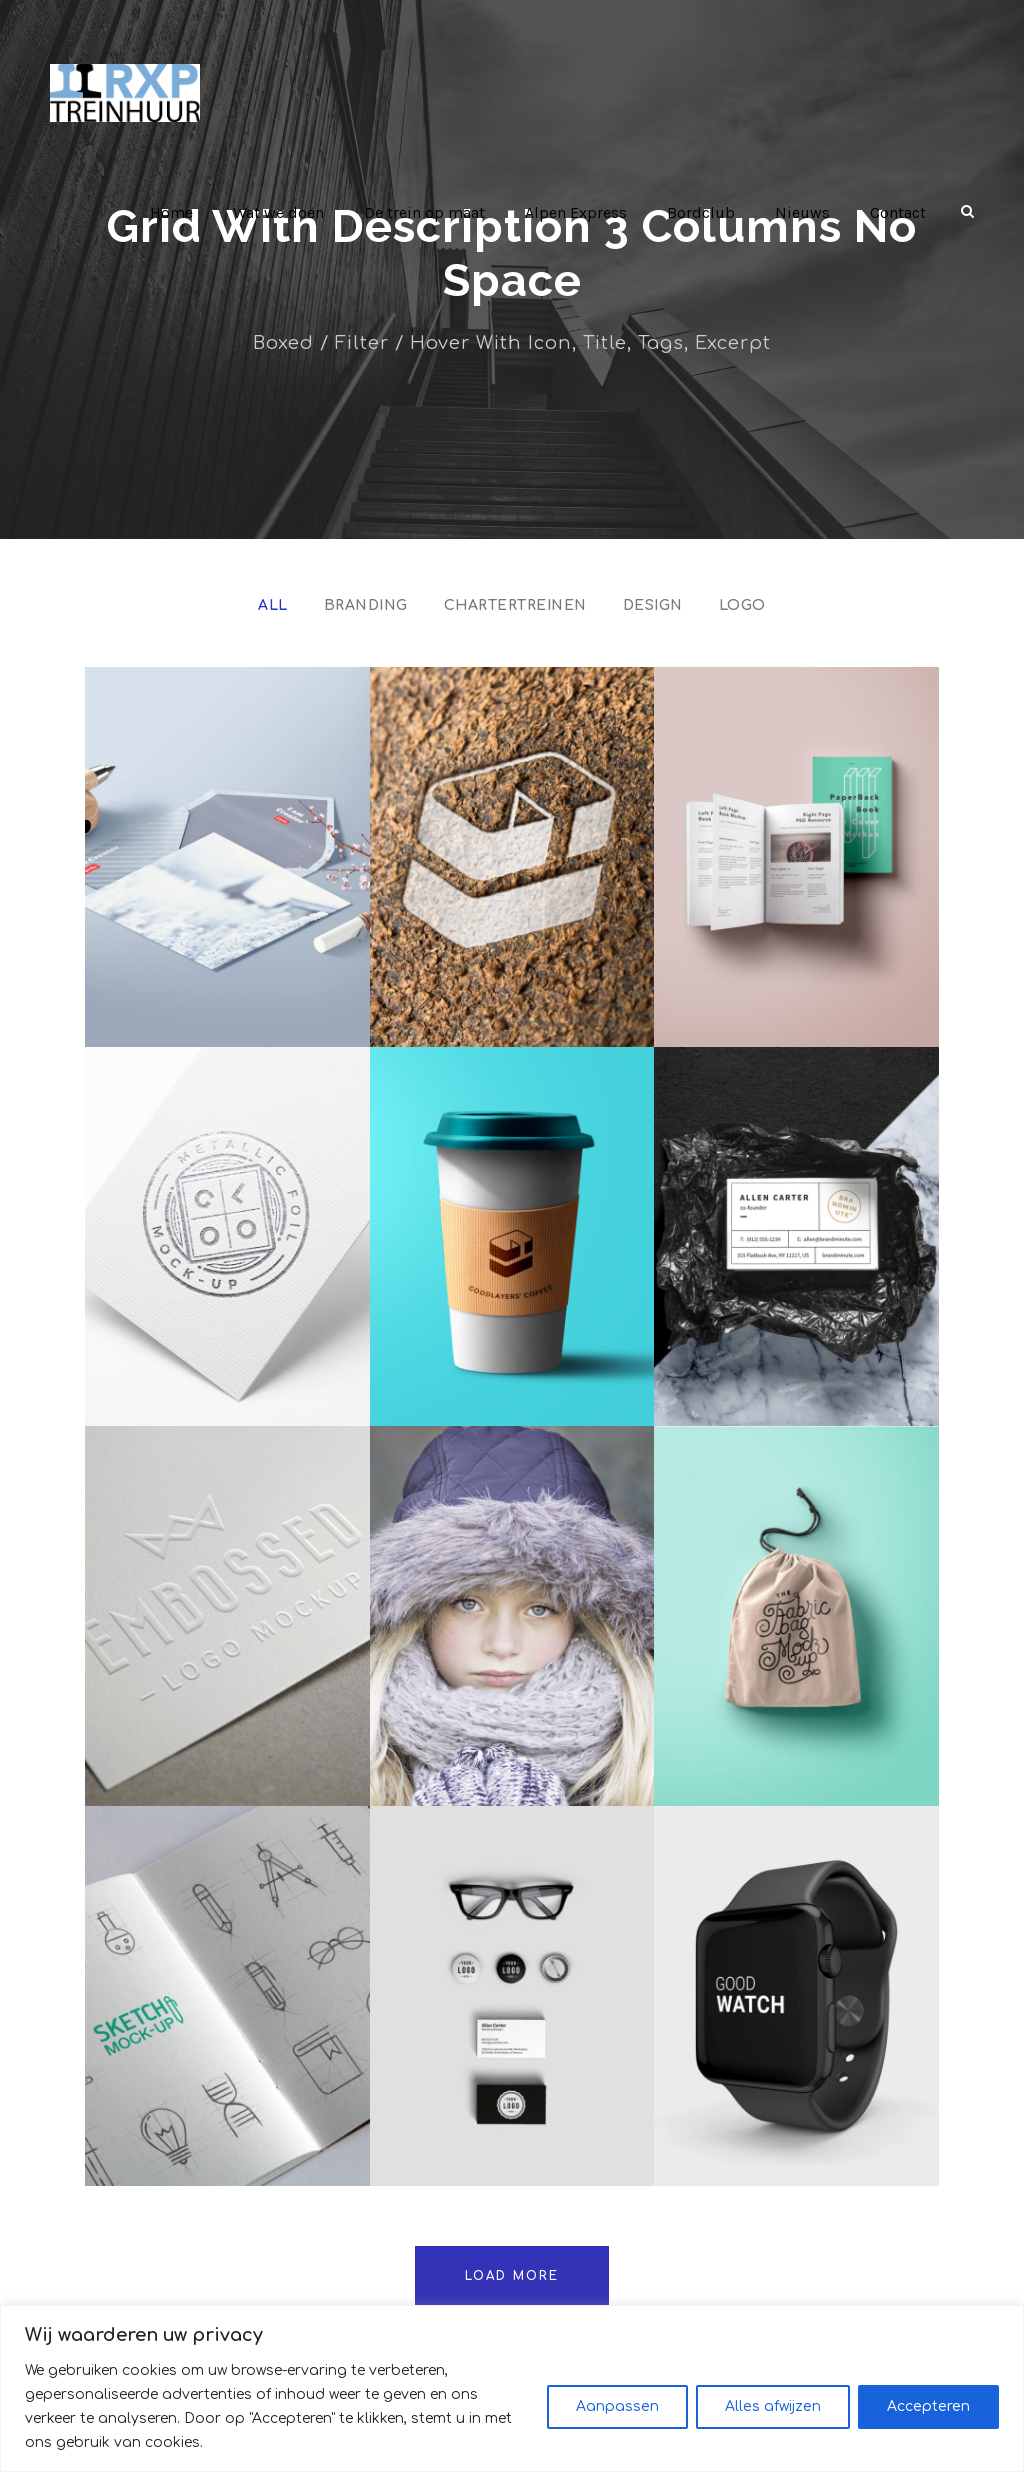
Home (179, 212)
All (279, 605)
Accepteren (928, 2418)
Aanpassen (617, 2418)
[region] (512, 2400)
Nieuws (804, 212)
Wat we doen (287, 212)
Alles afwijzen (773, 2418)
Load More (512, 2276)
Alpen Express (583, 212)
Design (651, 605)
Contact (898, 212)
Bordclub (706, 212)
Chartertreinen (517, 605)
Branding (371, 605)
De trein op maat (433, 212)
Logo (738, 605)
